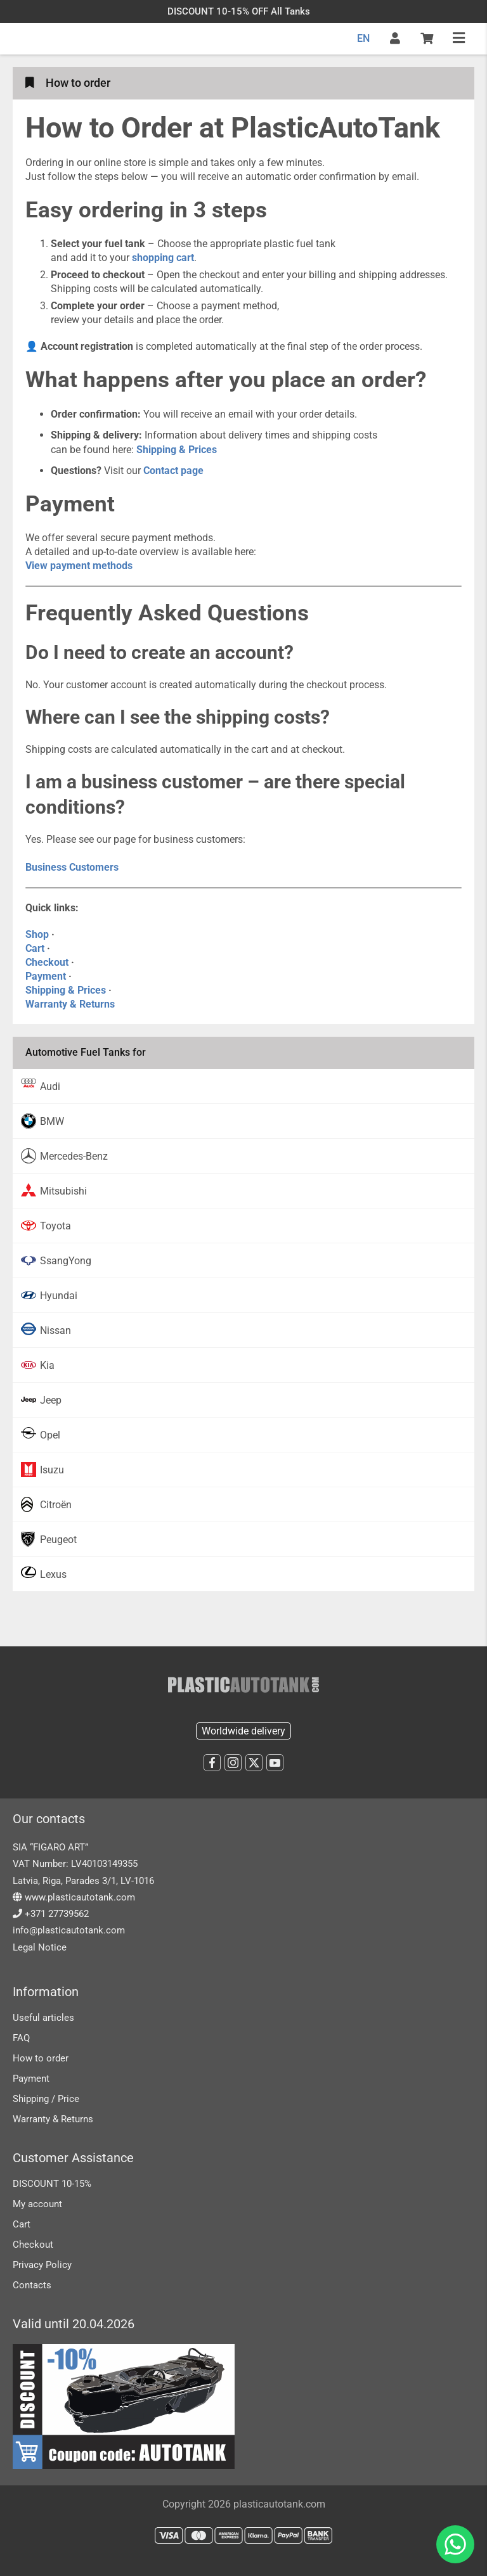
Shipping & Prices (65, 990)
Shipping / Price (46, 2099)
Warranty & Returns (70, 1004)
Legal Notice (40, 1947)
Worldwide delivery (243, 1731)
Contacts (32, 2285)
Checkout (46, 962)
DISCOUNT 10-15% (52, 2183)
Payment (45, 976)
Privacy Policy (42, 2265)
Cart (34, 948)
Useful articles (43, 2017)
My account (37, 2204)
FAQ (21, 2038)
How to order (40, 2058)
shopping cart (163, 258)
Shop (37, 934)
